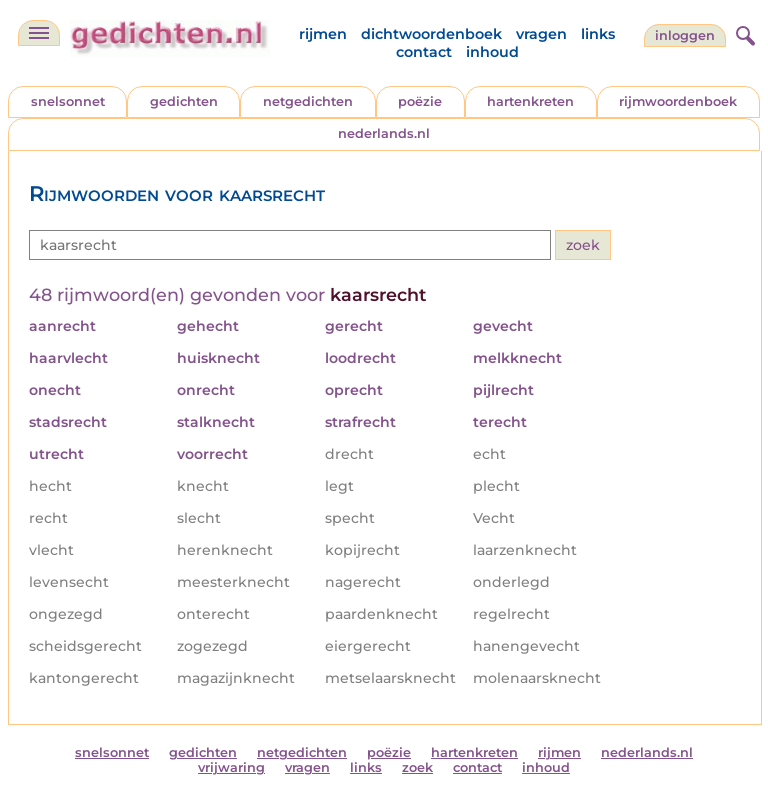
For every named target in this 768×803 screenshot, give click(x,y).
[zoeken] (743, 33)
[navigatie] (39, 33)
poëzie (420, 101)
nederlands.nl (384, 133)
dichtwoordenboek (431, 34)
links (598, 34)
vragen (541, 34)
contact (424, 52)
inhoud (492, 52)
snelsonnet (68, 101)
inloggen (685, 35)
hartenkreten (530, 101)
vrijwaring (231, 767)
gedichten (184, 101)
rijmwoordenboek (678, 101)
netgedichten (308, 101)
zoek (417, 767)
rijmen (323, 34)
